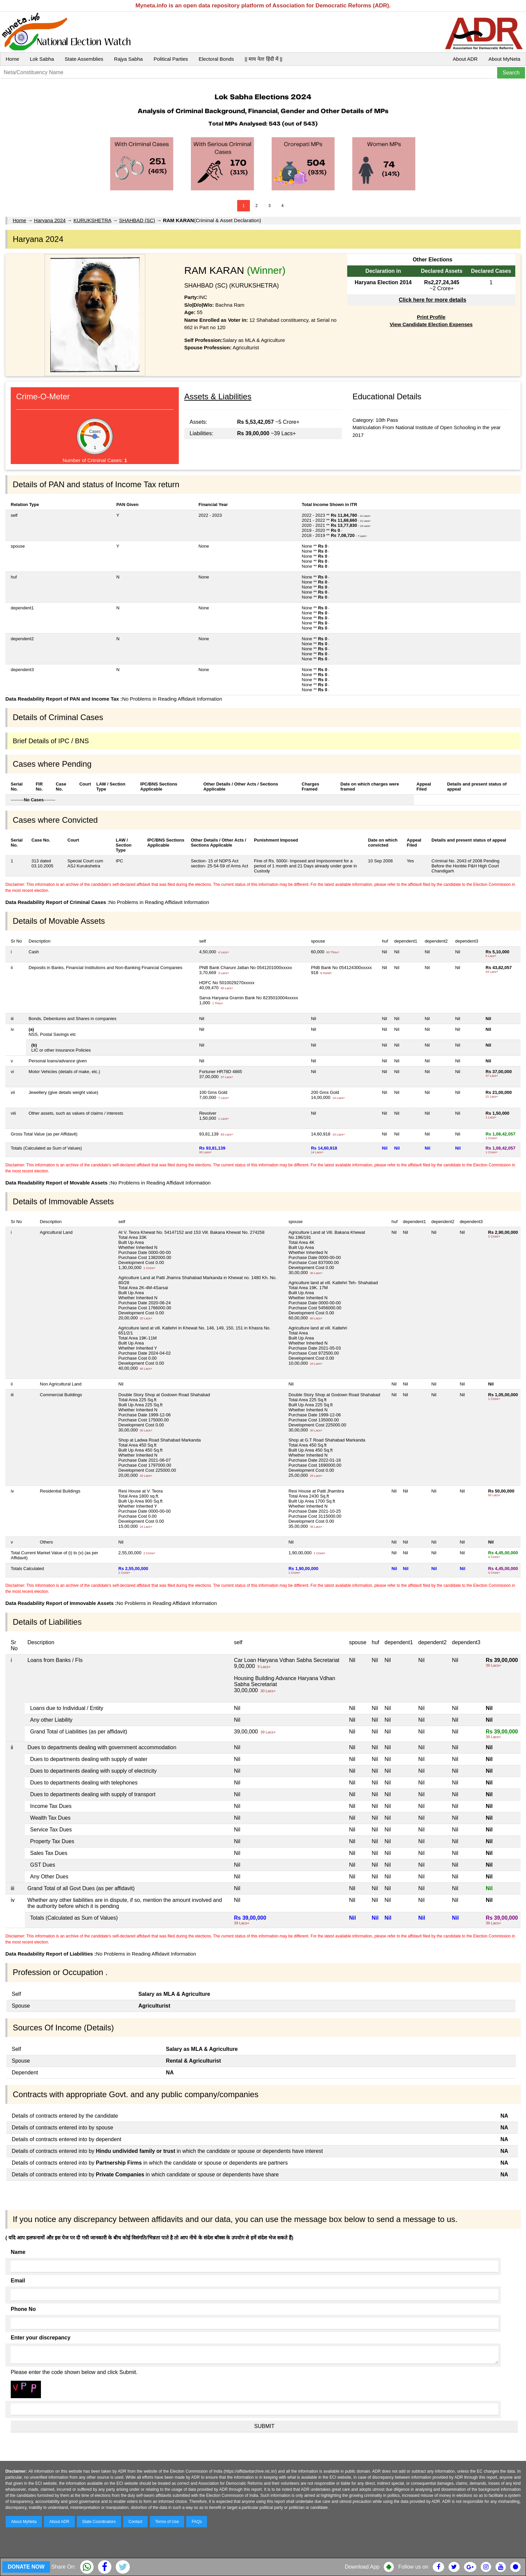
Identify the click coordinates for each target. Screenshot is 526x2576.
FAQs (197, 2521)
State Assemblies (84, 59)
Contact (135, 2521)
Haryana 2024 (49, 220)
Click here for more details (432, 300)
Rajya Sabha (128, 59)
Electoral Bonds (216, 59)
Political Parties (171, 59)
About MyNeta (504, 59)
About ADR (465, 59)
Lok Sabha (42, 59)
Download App (362, 2567)
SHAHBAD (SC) (137, 220)
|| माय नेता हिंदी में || (263, 59)
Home (12, 59)
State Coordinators (99, 2521)
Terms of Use (167, 2521)
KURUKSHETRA (92, 220)
